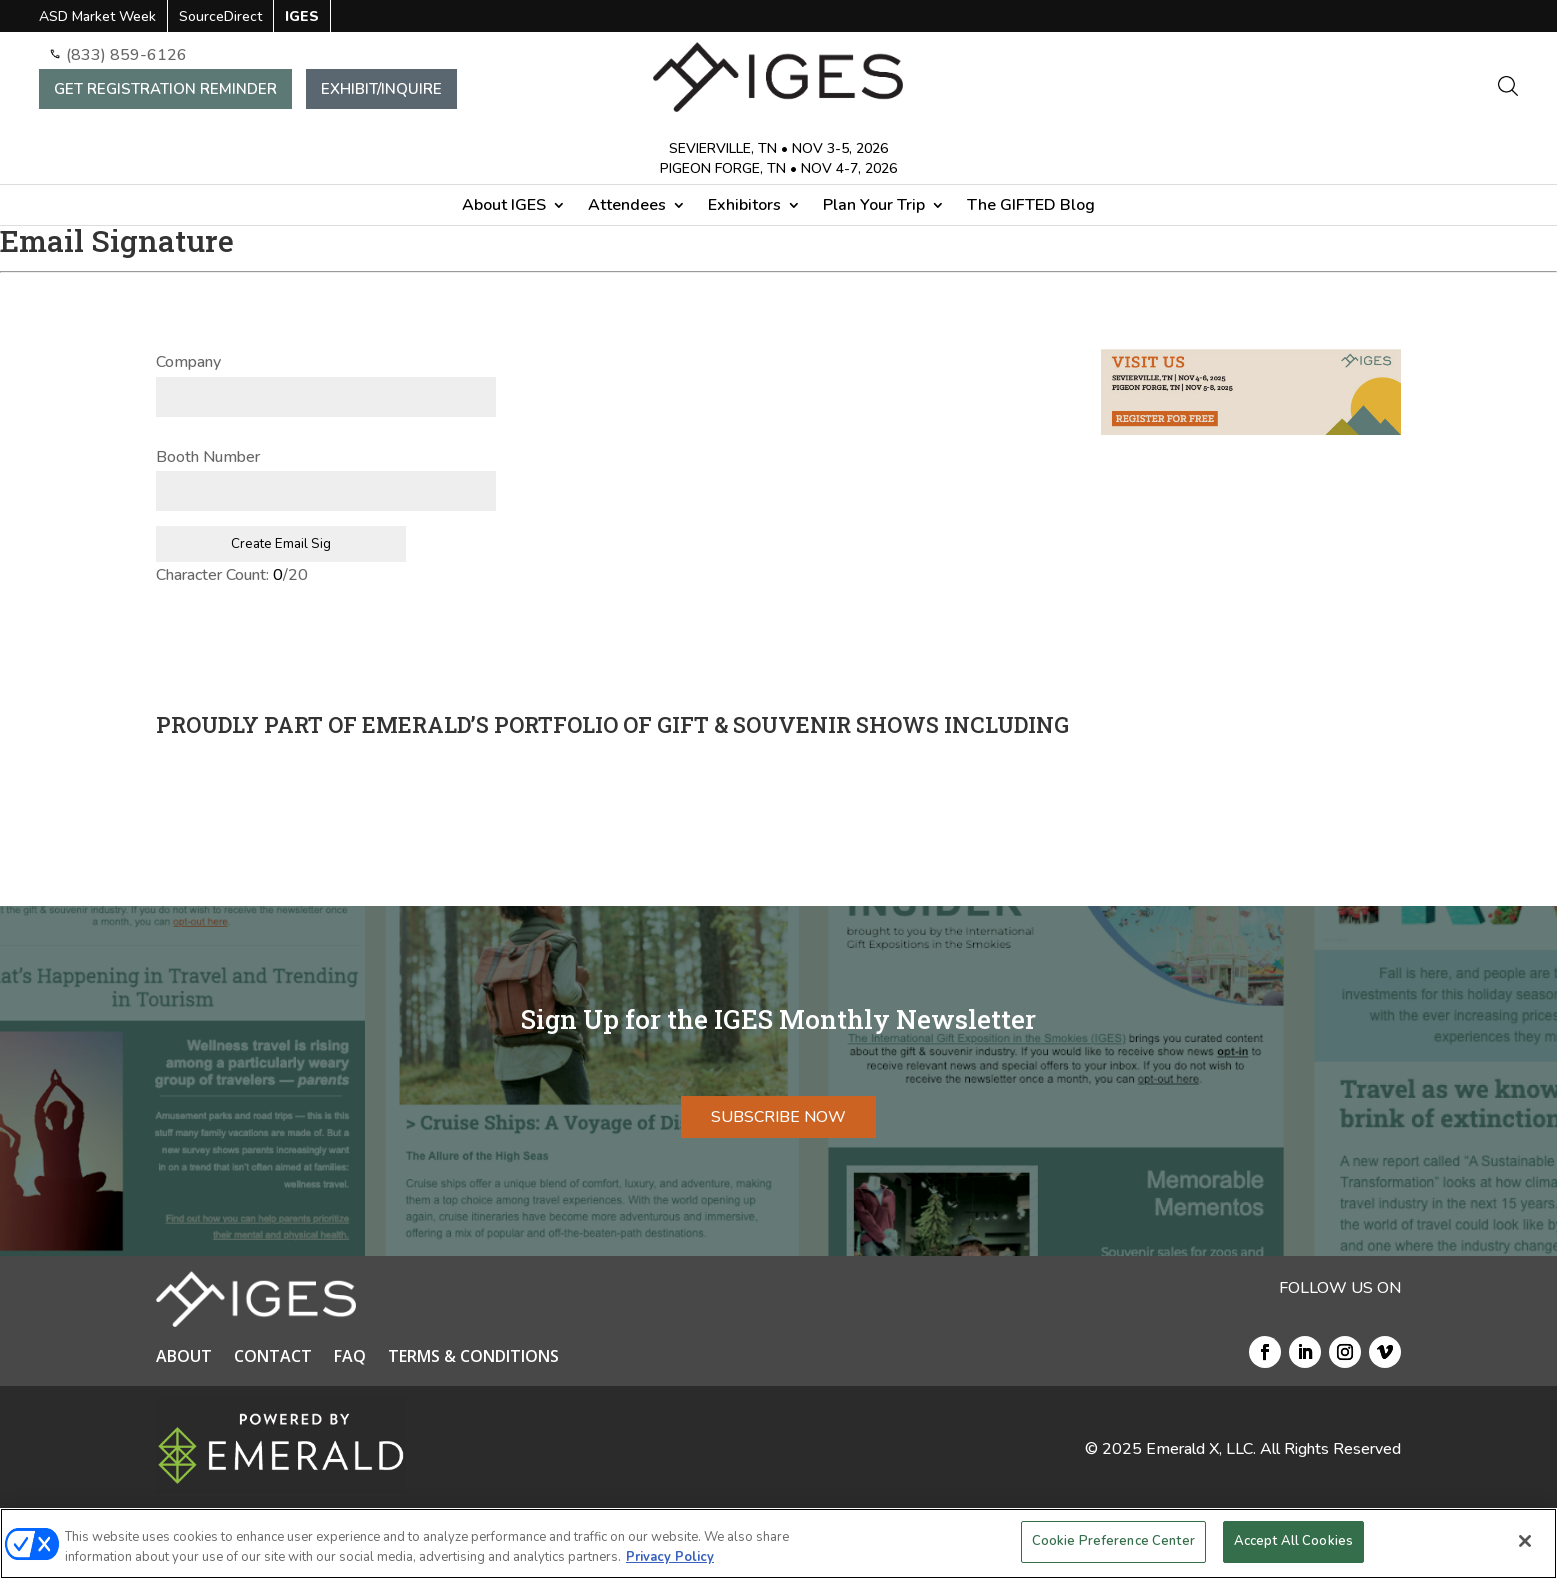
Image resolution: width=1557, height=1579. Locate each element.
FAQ (350, 1358)
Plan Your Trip (874, 207)
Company (194, 362)
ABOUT (184, 1358)
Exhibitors (744, 207)
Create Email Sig (281, 544)
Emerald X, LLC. (1201, 1449)
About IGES (504, 207)
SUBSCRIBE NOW (778, 1117)
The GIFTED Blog (1031, 207)
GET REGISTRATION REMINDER (165, 89)
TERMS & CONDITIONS (473, 1358)
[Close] (1525, 1541)
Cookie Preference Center (1113, 1541)
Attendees (627, 207)
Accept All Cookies (1293, 1541)
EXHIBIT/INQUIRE (381, 89)
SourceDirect (220, 18)
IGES (302, 18)
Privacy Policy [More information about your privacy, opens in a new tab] (670, 1557)
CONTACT (273, 1358)
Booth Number (213, 457)
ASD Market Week (97, 18)
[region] (778, 1543)
